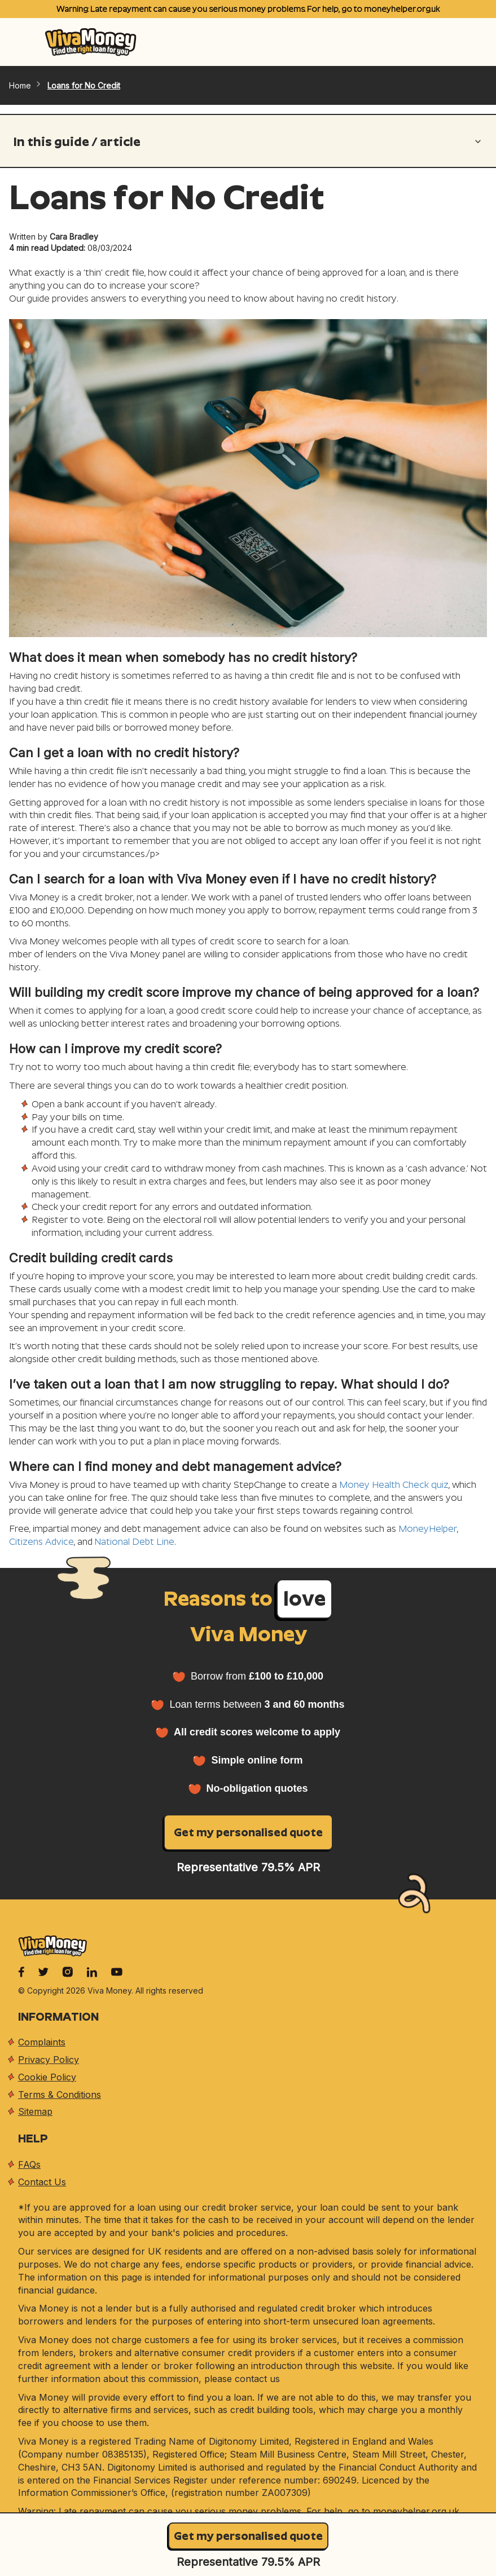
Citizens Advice (41, 1541)
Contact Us (42, 2182)
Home (26, 85)
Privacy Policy (48, 2059)
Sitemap (35, 2111)
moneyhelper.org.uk (402, 9)
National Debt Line (134, 1541)
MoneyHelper (427, 1528)
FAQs (29, 2164)
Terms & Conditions (59, 2094)
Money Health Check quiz (394, 1484)
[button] (248, 145)
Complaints (41, 2042)
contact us (257, 2378)
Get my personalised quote (248, 2536)
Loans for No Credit (83, 85)
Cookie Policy (47, 2077)
